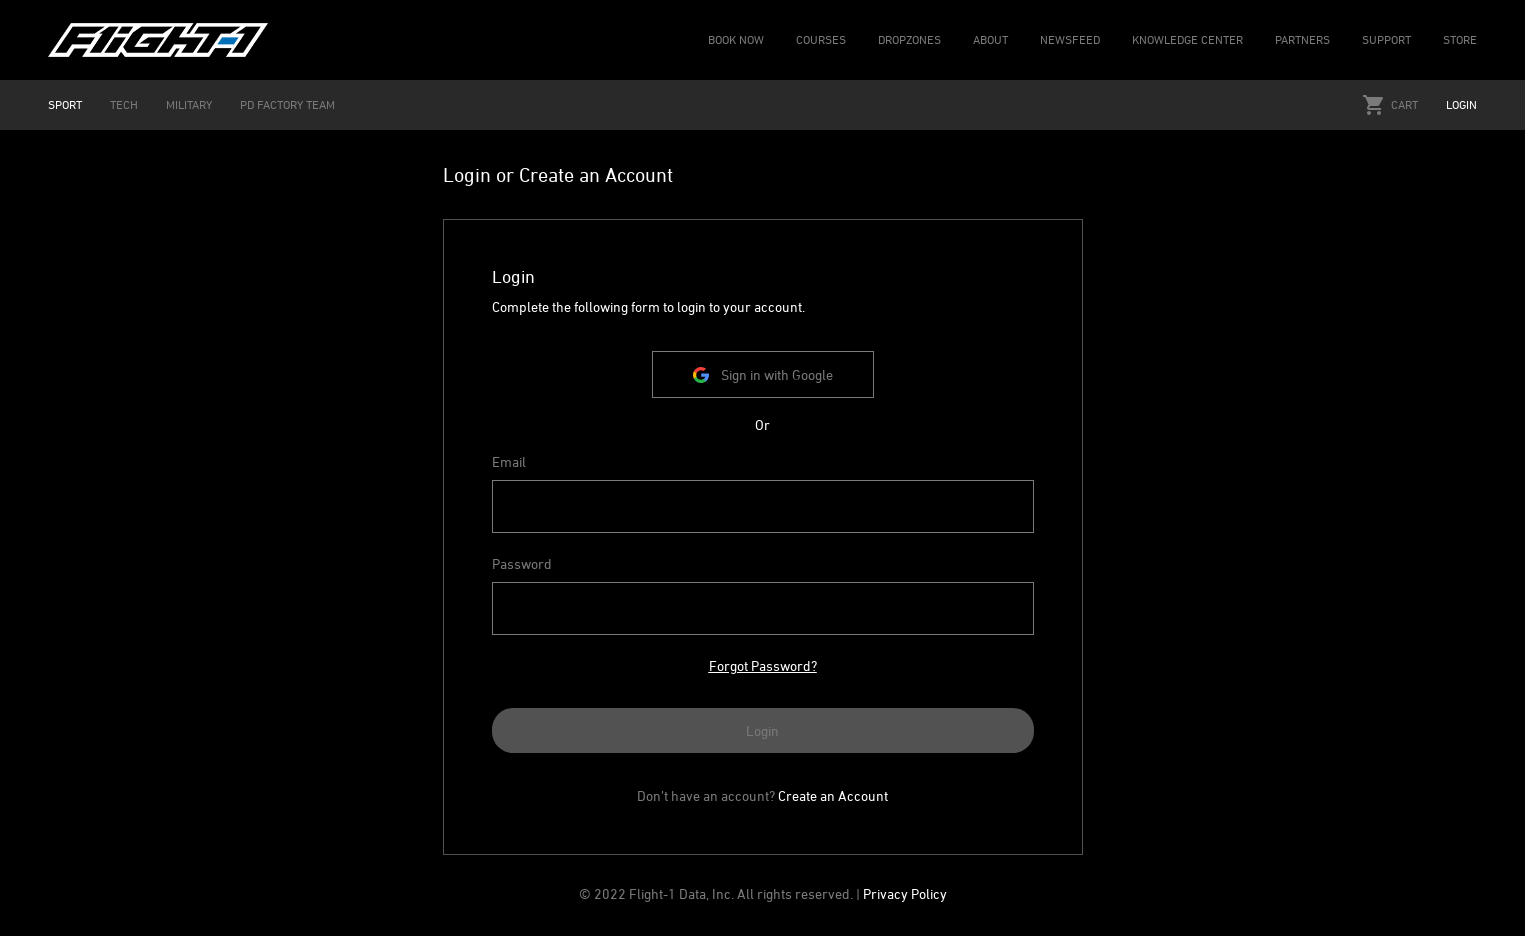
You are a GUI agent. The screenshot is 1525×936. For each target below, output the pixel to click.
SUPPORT (1386, 39)
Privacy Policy (905, 893)
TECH (124, 104)
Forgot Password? (763, 665)
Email (509, 461)
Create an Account (833, 795)
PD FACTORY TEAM (287, 104)
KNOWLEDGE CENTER (1187, 39)
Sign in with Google (763, 374)
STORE (1460, 39)
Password (522, 563)
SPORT (65, 104)
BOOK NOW (736, 39)
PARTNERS (1302, 39)
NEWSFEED (1070, 39)
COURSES (821, 39)
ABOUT (990, 39)
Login (1461, 104)
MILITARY (189, 104)
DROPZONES (909, 39)
